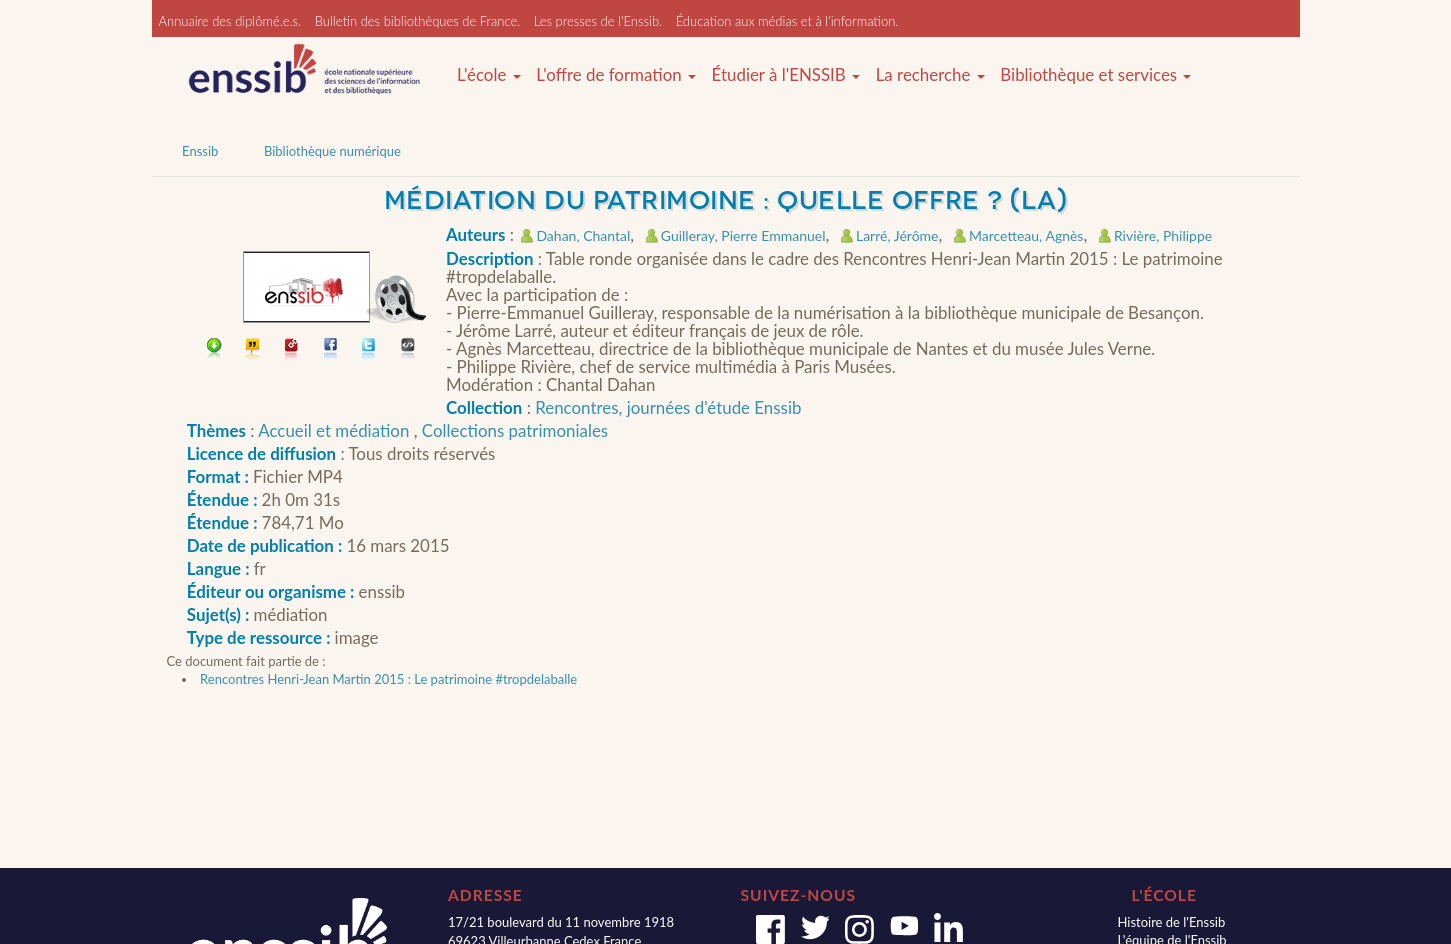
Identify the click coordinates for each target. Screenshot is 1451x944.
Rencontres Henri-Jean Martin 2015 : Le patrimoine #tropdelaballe (388, 679)
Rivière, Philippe (1163, 235)
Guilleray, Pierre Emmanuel (743, 235)
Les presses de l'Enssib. (598, 21)
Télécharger (214, 350)
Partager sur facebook (331, 350)
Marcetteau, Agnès (1026, 235)
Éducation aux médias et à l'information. (787, 21)
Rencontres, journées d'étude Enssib (668, 407)
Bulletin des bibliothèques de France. (418, 21)
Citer (253, 350)
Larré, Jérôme (897, 235)
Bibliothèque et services (1095, 75)
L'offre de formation (616, 75)
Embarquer (408, 350)
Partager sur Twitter (369, 350)
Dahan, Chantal (583, 235)
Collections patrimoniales (515, 430)
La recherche (930, 75)
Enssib (200, 151)
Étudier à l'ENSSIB (786, 75)
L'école (489, 75)
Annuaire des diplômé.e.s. (230, 21)
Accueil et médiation (335, 430)
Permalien (292, 350)
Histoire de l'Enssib (1171, 922)
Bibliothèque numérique (332, 151)
